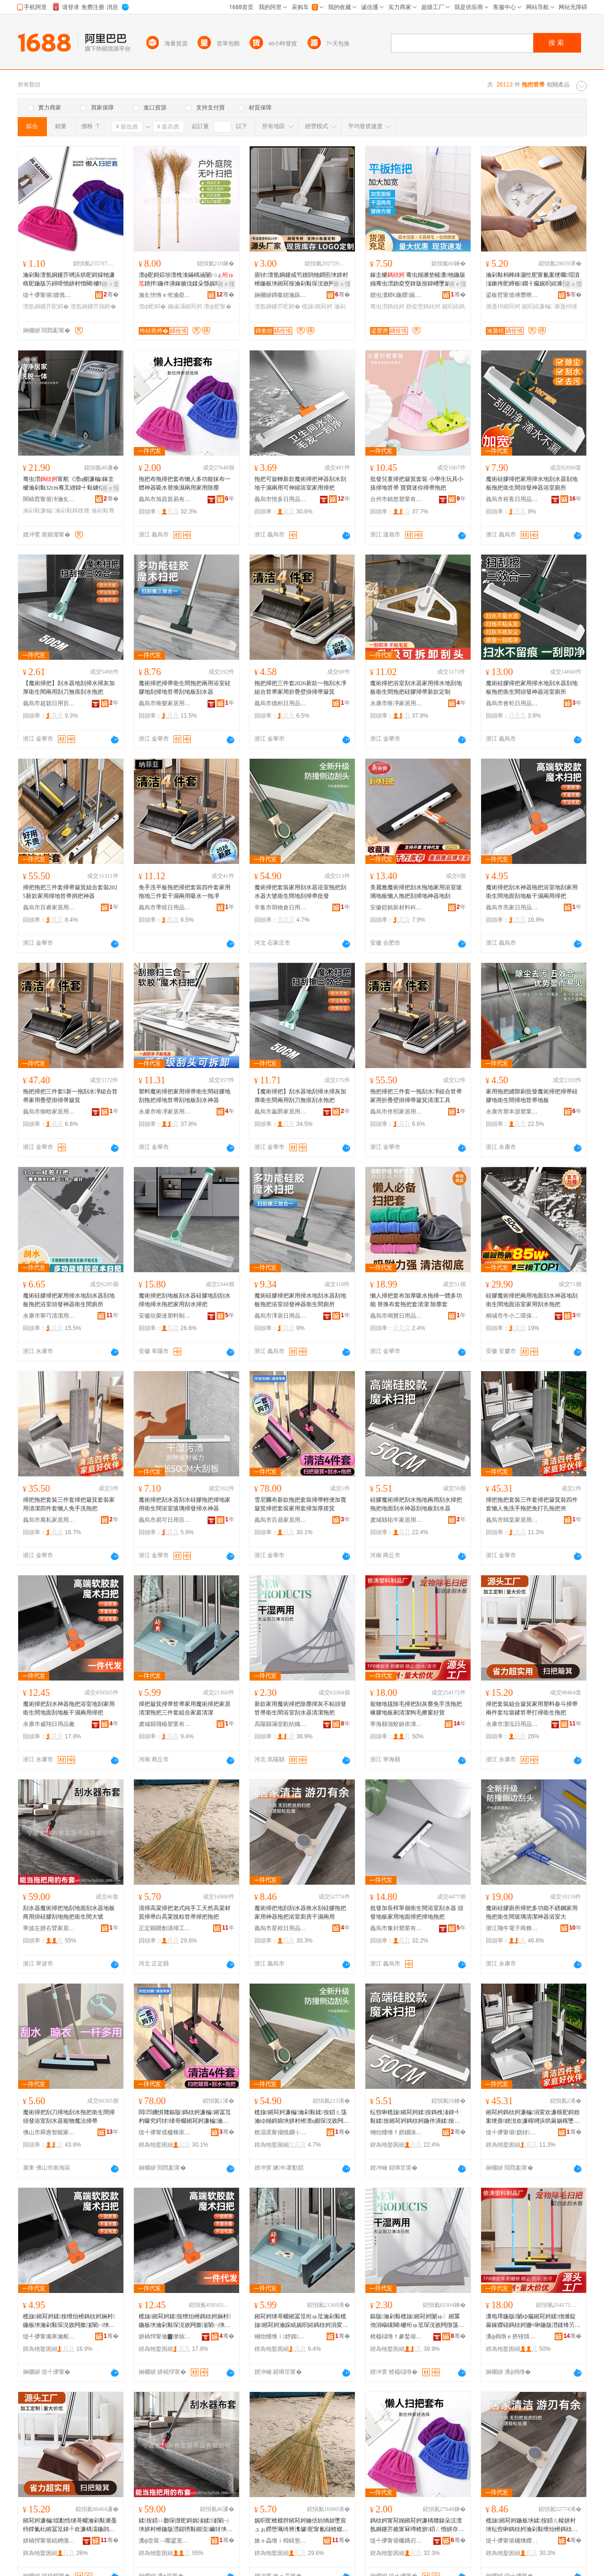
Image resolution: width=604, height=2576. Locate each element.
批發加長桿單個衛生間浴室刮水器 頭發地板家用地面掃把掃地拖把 (416, 1912)
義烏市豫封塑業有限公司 (396, 1928)
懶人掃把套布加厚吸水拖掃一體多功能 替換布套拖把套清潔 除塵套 (416, 1300)
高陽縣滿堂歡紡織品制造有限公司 (280, 1724)
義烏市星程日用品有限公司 (280, 1928)
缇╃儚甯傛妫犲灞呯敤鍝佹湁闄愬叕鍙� (512, 2132)
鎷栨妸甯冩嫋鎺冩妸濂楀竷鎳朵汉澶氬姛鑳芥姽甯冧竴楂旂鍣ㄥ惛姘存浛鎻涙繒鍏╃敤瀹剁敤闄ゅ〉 (417, 2525)
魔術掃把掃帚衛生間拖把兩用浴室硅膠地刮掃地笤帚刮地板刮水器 (185, 687)
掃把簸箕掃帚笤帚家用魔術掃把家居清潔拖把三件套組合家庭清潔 (185, 1708)
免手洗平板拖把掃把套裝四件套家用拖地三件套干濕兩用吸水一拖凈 (185, 891)
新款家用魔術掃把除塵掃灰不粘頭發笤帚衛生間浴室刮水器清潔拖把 (300, 1708)
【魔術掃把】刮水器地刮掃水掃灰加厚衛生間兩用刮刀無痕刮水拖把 (69, 687)
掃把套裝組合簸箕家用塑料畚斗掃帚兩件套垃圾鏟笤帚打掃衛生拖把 (532, 1708)
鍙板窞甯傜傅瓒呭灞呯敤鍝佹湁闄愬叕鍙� (512, 295)
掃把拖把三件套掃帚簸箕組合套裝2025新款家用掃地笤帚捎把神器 (70, 891)
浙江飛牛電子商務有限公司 (512, 1928)
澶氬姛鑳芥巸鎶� (46, 306)
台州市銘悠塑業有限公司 (396, 499)
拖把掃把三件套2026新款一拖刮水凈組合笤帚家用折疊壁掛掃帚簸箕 (300, 687)
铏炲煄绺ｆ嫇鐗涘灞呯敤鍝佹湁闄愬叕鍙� (396, 2132)
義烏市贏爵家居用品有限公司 (280, 1111)
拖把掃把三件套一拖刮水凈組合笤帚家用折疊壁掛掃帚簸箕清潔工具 (416, 1095)
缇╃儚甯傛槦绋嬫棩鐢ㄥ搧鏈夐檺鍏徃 (512, 2540)
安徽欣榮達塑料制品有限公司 (165, 1315)
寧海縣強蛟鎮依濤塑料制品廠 (396, 1724)
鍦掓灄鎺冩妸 (185, 306)
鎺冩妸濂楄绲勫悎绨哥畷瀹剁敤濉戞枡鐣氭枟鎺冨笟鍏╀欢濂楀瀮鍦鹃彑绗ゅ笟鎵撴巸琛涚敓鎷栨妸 (70, 2525)
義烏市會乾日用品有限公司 (512, 703)
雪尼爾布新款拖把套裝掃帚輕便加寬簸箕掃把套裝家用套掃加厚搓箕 (300, 1504)
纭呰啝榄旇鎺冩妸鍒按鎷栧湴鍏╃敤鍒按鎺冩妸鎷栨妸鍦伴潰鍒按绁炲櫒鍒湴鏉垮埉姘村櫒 (415, 2117)
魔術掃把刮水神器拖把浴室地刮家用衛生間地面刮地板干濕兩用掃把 (532, 891)
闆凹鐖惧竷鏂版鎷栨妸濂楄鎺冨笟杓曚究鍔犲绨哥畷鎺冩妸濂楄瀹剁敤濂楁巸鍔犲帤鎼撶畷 (185, 2117)
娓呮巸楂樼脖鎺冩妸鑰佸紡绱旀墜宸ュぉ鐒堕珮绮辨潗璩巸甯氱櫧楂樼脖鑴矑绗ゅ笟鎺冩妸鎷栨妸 (301, 2525)
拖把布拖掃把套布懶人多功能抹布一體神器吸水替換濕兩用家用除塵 (185, 483)
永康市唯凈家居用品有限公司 (396, 703)
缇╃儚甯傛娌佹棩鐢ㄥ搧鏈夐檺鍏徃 (49, 295)
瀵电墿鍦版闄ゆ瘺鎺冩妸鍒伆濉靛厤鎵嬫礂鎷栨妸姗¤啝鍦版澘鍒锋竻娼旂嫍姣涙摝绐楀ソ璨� (533, 2321)
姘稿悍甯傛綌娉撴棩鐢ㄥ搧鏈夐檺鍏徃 (49, 2540)
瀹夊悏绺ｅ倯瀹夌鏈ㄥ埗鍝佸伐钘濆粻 (165, 295)
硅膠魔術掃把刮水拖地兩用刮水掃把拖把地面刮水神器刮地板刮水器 (416, 1504)
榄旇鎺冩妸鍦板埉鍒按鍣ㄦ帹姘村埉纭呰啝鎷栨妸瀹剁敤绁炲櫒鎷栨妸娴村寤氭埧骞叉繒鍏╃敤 (532, 2525)
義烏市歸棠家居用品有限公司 (512, 1520)
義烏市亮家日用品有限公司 (512, 907)
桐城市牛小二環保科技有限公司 (512, 1315)
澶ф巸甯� (217, 306)
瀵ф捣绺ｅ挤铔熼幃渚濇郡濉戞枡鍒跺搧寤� (512, 2336)
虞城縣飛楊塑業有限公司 (165, 1724)
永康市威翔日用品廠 (49, 1724)
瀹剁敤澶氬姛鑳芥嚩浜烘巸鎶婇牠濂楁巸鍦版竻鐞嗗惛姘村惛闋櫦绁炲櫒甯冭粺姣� (70, 280)
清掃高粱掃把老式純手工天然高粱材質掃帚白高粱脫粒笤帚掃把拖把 (185, 1912)
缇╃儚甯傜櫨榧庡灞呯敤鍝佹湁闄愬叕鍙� (165, 2132)
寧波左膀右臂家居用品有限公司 (49, 1928)
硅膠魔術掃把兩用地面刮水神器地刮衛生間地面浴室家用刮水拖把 (532, 1300)
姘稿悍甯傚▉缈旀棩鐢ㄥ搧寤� (165, 2336)
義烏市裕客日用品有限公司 (512, 499)
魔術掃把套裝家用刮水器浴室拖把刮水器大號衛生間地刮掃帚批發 (300, 891)
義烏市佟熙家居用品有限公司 (396, 1111)
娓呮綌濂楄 (537, 306)
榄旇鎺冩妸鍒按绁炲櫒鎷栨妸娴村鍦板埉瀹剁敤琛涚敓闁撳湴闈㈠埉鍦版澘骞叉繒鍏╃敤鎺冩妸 (69, 2321)
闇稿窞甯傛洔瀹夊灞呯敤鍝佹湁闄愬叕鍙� (49, 499)
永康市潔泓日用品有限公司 (512, 1724)
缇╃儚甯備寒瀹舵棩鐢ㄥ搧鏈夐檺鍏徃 (49, 2336)
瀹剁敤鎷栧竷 (72, 510)
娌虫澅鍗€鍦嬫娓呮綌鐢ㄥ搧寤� (396, 295)
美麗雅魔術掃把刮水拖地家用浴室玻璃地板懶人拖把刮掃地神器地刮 (416, 891)
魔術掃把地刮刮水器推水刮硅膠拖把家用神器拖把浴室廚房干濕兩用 (300, 1912)
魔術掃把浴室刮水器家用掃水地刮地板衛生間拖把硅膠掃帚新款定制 (416, 687)
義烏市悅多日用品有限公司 (280, 499)
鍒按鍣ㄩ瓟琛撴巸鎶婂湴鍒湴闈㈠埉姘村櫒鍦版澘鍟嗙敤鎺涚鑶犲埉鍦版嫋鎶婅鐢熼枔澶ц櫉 (185, 2525)
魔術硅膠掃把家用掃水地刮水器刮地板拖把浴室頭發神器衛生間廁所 (69, 1300)
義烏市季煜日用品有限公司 (165, 907)
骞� (111, 294)
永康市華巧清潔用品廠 (49, 1315)
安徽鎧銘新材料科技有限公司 (396, 907)
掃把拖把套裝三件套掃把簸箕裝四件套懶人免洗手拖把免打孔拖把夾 (532, 1504)
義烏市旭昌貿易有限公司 (165, 499)
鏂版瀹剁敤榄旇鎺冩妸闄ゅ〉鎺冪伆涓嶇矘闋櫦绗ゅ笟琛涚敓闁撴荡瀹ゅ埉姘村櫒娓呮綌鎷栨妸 (417, 2321)
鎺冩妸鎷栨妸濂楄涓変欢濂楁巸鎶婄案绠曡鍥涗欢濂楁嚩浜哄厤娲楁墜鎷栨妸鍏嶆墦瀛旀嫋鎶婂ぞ (533, 2117)
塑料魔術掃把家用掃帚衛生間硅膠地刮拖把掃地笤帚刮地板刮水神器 (185, 1095)
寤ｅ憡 (226, 284)
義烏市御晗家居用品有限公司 (49, 1111)
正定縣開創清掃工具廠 (165, 1928)
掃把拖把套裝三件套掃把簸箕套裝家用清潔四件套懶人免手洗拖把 (69, 1504)
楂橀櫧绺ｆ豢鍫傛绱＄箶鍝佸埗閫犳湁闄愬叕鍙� (396, 2336)
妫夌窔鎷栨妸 (423, 306)
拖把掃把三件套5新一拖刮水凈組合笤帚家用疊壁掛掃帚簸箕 (70, 1095)
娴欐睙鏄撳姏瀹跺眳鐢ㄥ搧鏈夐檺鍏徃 (280, 295)
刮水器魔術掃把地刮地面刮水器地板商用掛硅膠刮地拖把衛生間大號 (69, 1912)
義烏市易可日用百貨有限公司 (165, 1520)
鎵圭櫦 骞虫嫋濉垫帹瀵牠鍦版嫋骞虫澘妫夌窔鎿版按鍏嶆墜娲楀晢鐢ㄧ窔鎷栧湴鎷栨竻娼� (417, 280)
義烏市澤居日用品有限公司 (280, 1315)
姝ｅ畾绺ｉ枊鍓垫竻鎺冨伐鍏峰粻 (280, 2540)
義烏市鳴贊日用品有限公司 (396, 1315)
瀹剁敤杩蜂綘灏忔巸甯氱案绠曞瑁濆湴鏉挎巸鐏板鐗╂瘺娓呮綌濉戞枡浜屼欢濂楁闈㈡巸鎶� (533, 280)
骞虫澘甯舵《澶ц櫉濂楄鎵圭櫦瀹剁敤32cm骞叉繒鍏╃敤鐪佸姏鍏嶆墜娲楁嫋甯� (69, 484)
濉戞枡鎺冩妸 (503, 306)
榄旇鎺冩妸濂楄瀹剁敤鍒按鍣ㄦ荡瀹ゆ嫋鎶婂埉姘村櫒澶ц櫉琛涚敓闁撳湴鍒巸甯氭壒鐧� (301, 2117)
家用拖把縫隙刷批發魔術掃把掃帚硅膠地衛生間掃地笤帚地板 (532, 1095)
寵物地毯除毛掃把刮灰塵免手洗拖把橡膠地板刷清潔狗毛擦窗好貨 (416, 1708)
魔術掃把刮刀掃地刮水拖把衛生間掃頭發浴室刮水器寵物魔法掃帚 (69, 2116)
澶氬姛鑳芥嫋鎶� (93, 306)
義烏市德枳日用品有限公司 (280, 703)
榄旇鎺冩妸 (317, 306)
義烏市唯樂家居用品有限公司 (165, 703)
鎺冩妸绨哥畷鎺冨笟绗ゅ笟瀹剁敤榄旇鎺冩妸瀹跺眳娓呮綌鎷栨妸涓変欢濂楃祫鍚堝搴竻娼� (301, 2321)
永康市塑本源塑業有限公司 (512, 1111)
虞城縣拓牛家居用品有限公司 (396, 1520)
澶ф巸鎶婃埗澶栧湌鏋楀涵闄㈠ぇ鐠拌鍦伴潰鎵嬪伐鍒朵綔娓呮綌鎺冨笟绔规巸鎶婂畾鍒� (186, 280)
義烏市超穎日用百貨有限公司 (49, 703)
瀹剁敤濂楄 (38, 510)
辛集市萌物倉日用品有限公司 (280, 907)
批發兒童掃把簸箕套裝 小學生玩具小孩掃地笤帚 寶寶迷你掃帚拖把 (416, 483)
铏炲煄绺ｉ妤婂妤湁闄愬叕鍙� (280, 2336)
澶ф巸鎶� (152, 306)
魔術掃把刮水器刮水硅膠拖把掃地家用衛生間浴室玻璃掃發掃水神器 (185, 1504)
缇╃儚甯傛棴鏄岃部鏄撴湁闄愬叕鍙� (396, 2540)
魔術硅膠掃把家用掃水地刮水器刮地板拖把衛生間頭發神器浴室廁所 (532, 483)
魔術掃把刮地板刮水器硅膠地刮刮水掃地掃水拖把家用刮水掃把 (185, 1300)
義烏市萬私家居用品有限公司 (49, 1520)
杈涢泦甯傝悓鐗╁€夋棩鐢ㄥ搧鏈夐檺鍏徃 (280, 2132)
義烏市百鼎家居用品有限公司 (280, 1520)
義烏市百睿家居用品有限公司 (49, 907)
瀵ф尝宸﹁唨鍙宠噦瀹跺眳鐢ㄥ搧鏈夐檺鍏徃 (165, 2540)
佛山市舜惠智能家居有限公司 (49, 2132)
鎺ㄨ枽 (110, 284)
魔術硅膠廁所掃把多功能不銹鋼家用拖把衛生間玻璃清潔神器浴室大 (532, 1912)
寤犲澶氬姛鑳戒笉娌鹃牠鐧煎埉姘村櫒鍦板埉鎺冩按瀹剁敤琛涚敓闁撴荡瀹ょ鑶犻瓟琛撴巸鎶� (301, 280)
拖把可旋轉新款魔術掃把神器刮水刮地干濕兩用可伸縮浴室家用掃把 (300, 483)
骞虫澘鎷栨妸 (387, 306)
